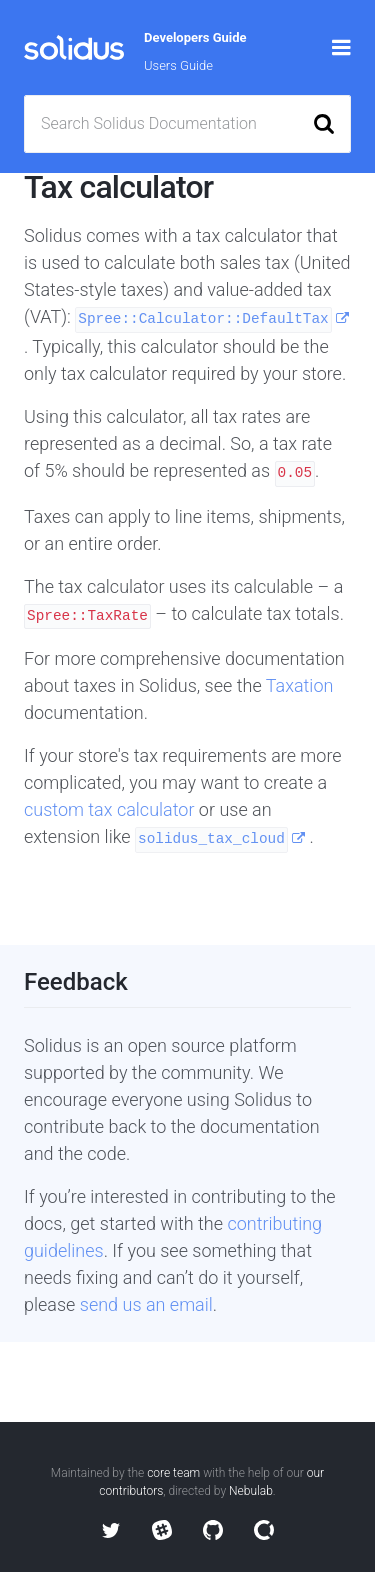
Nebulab (251, 1491)
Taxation (300, 685)
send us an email (146, 1304)
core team (173, 1473)
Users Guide (178, 65)
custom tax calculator (111, 809)
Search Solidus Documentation (149, 123)
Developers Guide (195, 37)
